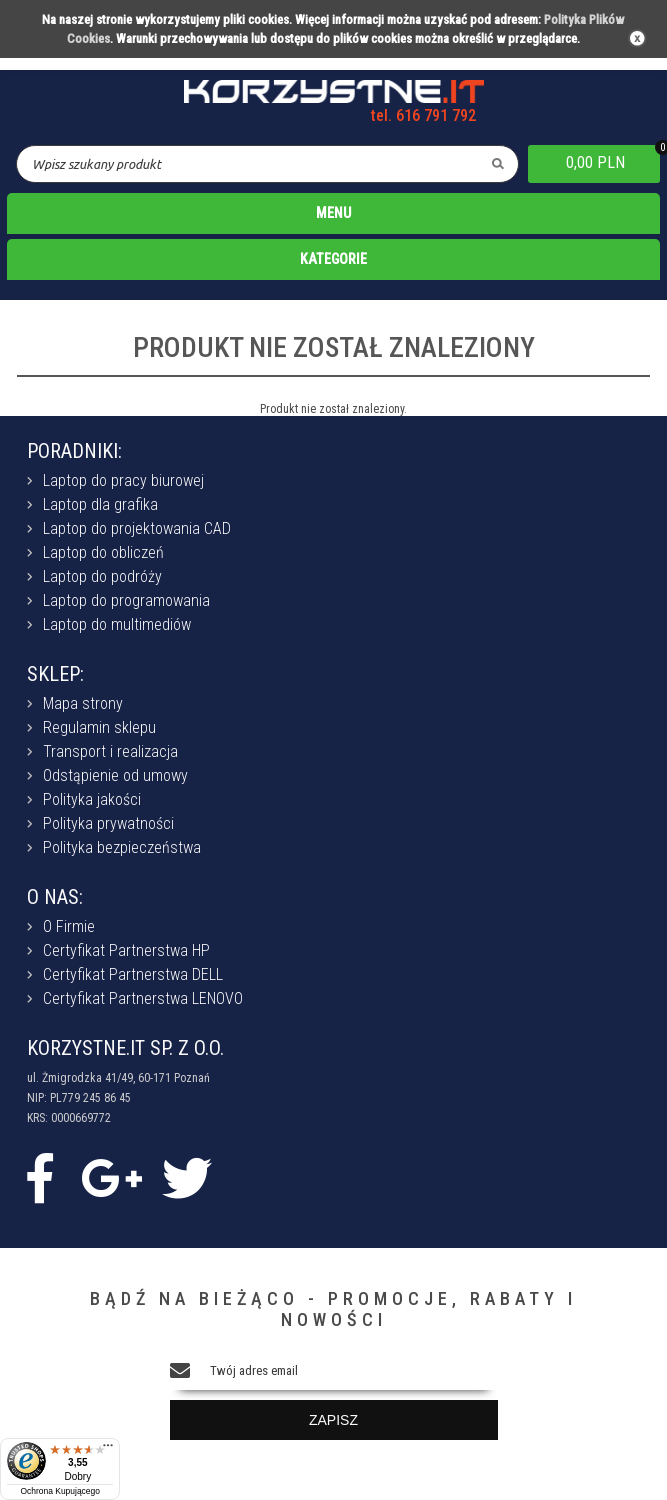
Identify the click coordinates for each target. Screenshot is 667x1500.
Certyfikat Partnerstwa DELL (133, 974)
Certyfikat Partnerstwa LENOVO (143, 998)
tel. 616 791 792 (423, 115)
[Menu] (108, 1450)
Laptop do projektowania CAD (137, 528)
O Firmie (69, 926)
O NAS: (55, 897)
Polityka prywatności (108, 823)
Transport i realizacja (110, 751)
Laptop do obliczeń (103, 552)
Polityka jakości (92, 799)
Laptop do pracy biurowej (123, 480)
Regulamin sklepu (99, 727)
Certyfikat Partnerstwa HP (126, 950)
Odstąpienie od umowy (115, 775)
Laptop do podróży (102, 576)
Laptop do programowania (126, 600)
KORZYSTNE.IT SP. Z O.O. (125, 1048)
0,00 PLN (595, 162)
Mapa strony (83, 703)
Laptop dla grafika (100, 504)
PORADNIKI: (74, 451)
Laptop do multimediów (117, 624)
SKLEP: (55, 674)
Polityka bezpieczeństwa (122, 847)
